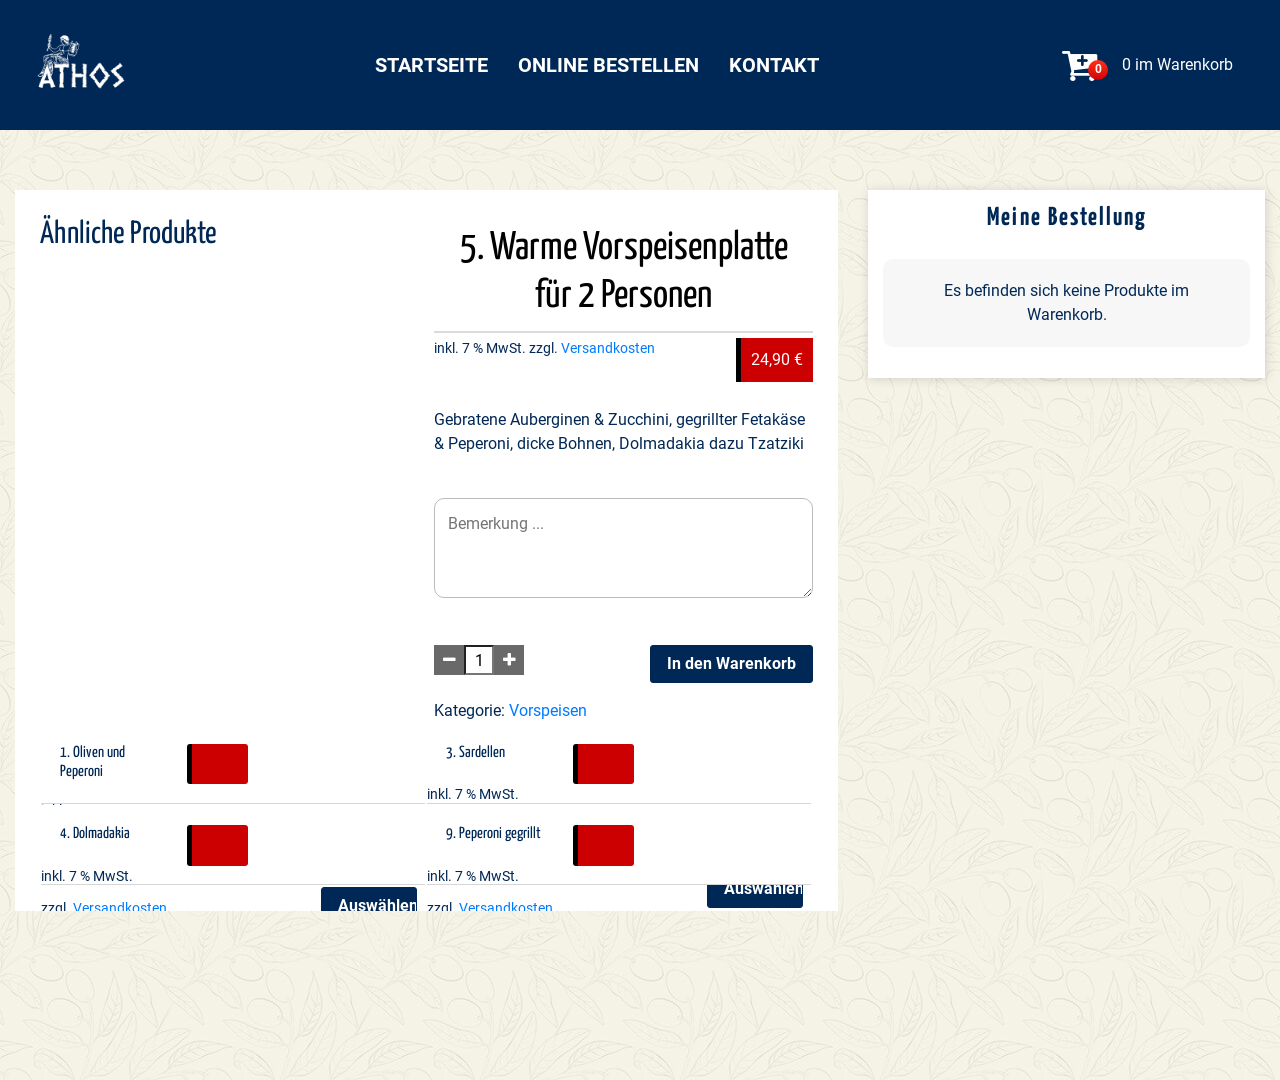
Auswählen (763, 888)
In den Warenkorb (731, 663)
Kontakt (774, 65)
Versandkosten (608, 348)
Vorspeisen (548, 710)
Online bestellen (608, 65)
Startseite (431, 65)
